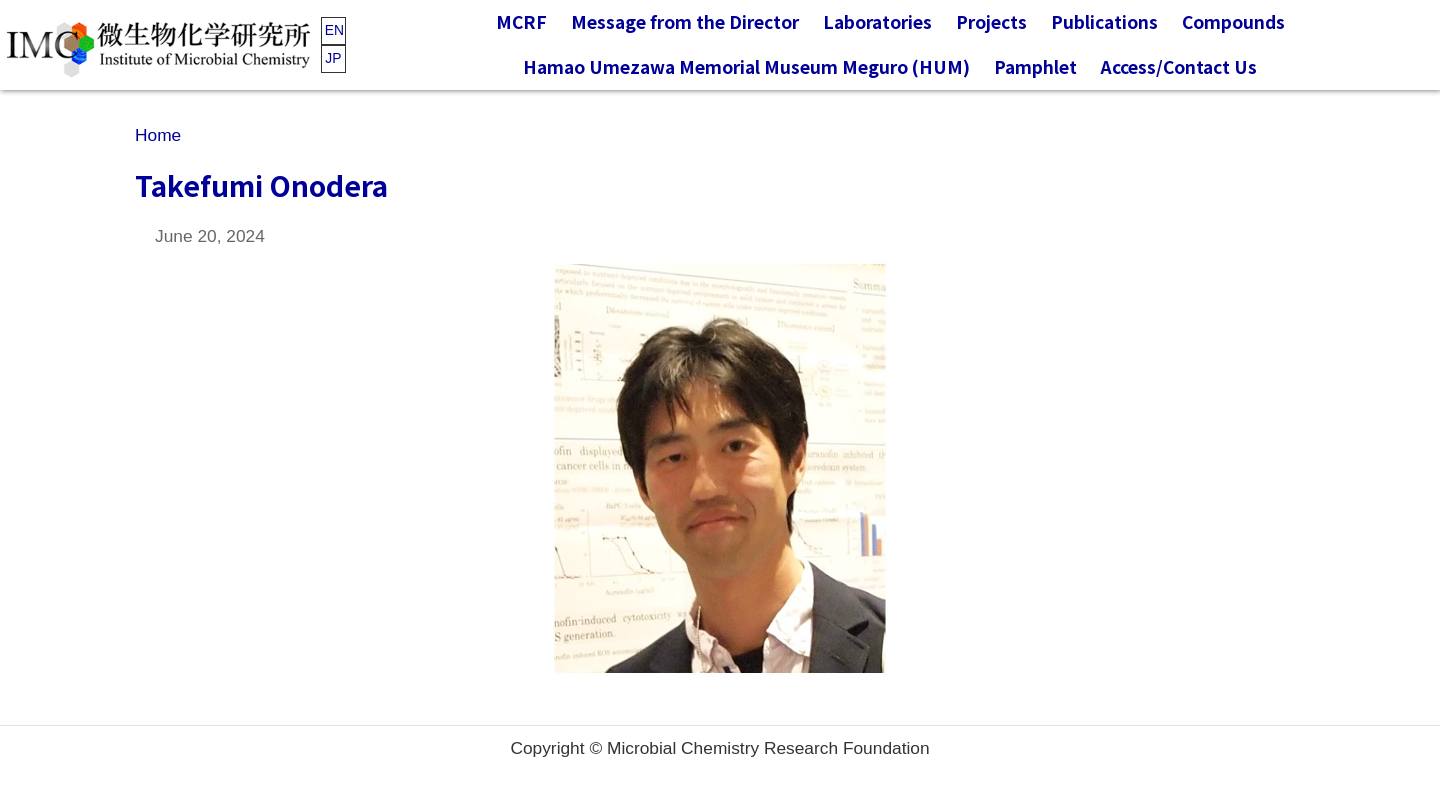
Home (158, 135)
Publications (1104, 21)
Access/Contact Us (1179, 66)
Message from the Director (685, 21)
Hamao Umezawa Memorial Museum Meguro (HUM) (746, 66)
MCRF (521, 21)
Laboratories (877, 21)
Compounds (1233, 21)
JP (333, 58)
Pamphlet (1035, 66)
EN (334, 30)
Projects (991, 21)
